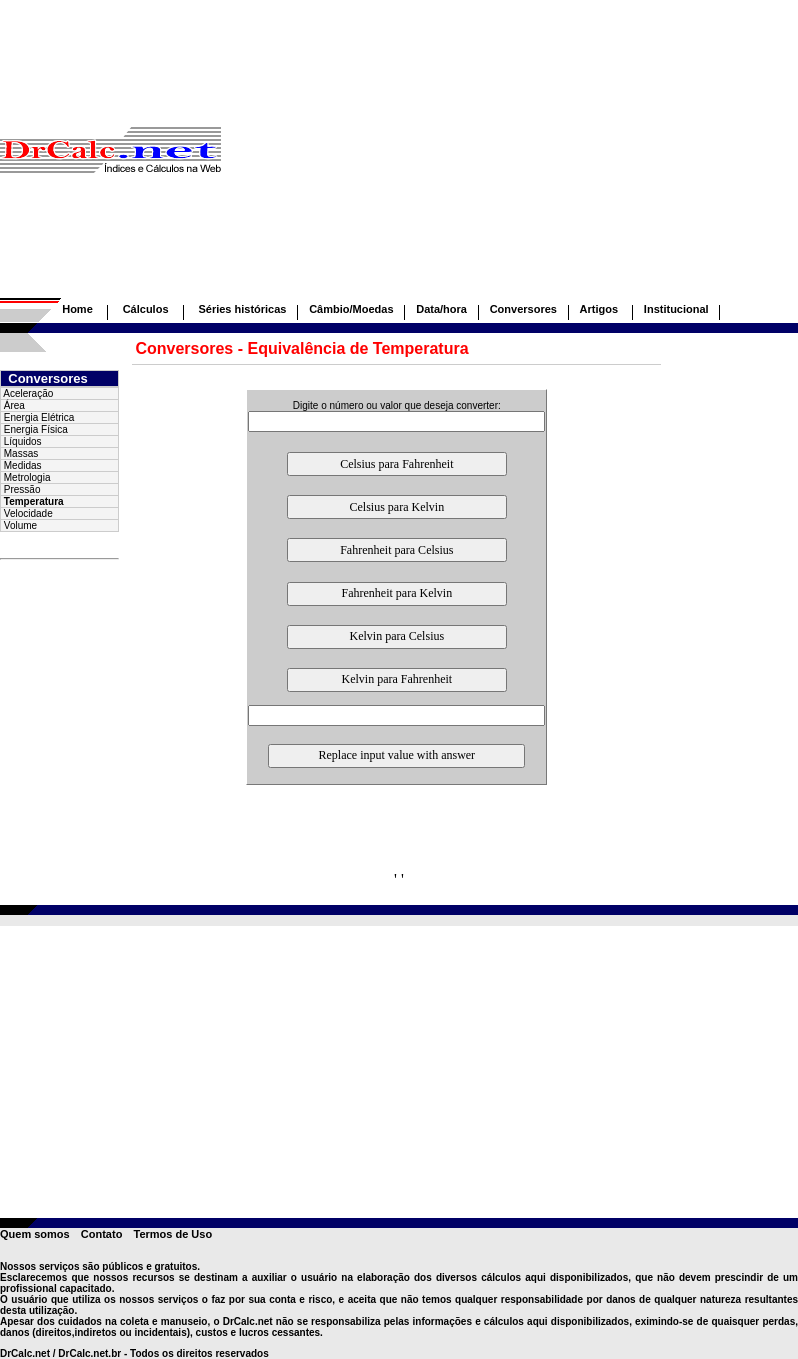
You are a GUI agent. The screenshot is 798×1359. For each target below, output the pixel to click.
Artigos (601, 309)
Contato (102, 1234)
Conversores (523, 309)
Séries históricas (242, 309)
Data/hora (441, 309)
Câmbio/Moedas (351, 309)
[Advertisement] (509, 158)
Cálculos (146, 309)
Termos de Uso (172, 1234)
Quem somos (35, 1234)
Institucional (676, 309)
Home (77, 309)
